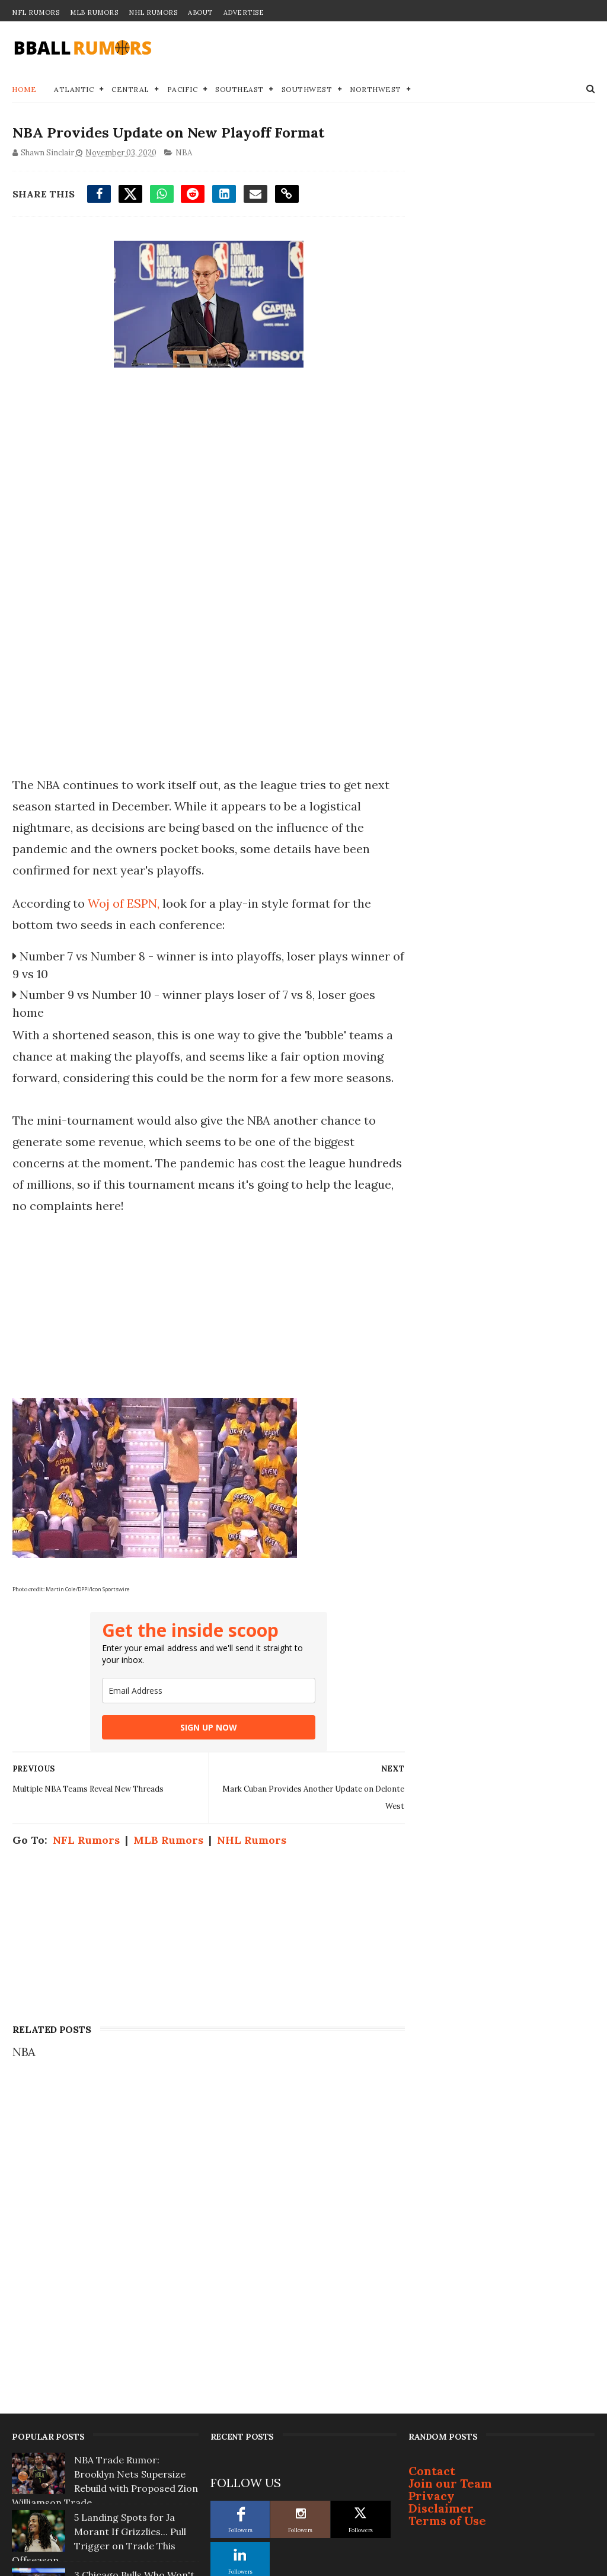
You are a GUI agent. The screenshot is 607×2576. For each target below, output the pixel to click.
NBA (183, 153)
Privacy (431, 2169)
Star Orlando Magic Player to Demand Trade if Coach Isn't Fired (134, 2320)
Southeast (239, 89)
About (200, 12)
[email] (206, 1690)
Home (24, 89)
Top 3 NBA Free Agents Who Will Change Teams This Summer (128, 2435)
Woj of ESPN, (124, 903)
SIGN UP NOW (206, 1727)
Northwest (375, 89)
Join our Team (450, 2157)
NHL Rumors (153, 12)
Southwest (307, 89)
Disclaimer (441, 2182)
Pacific (182, 89)
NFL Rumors (35, 12)
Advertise (243, 12)
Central (130, 89)
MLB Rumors (94, 12)
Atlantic (74, 89)
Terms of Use (447, 2194)
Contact (431, 2144)
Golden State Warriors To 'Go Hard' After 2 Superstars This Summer (132, 2493)
